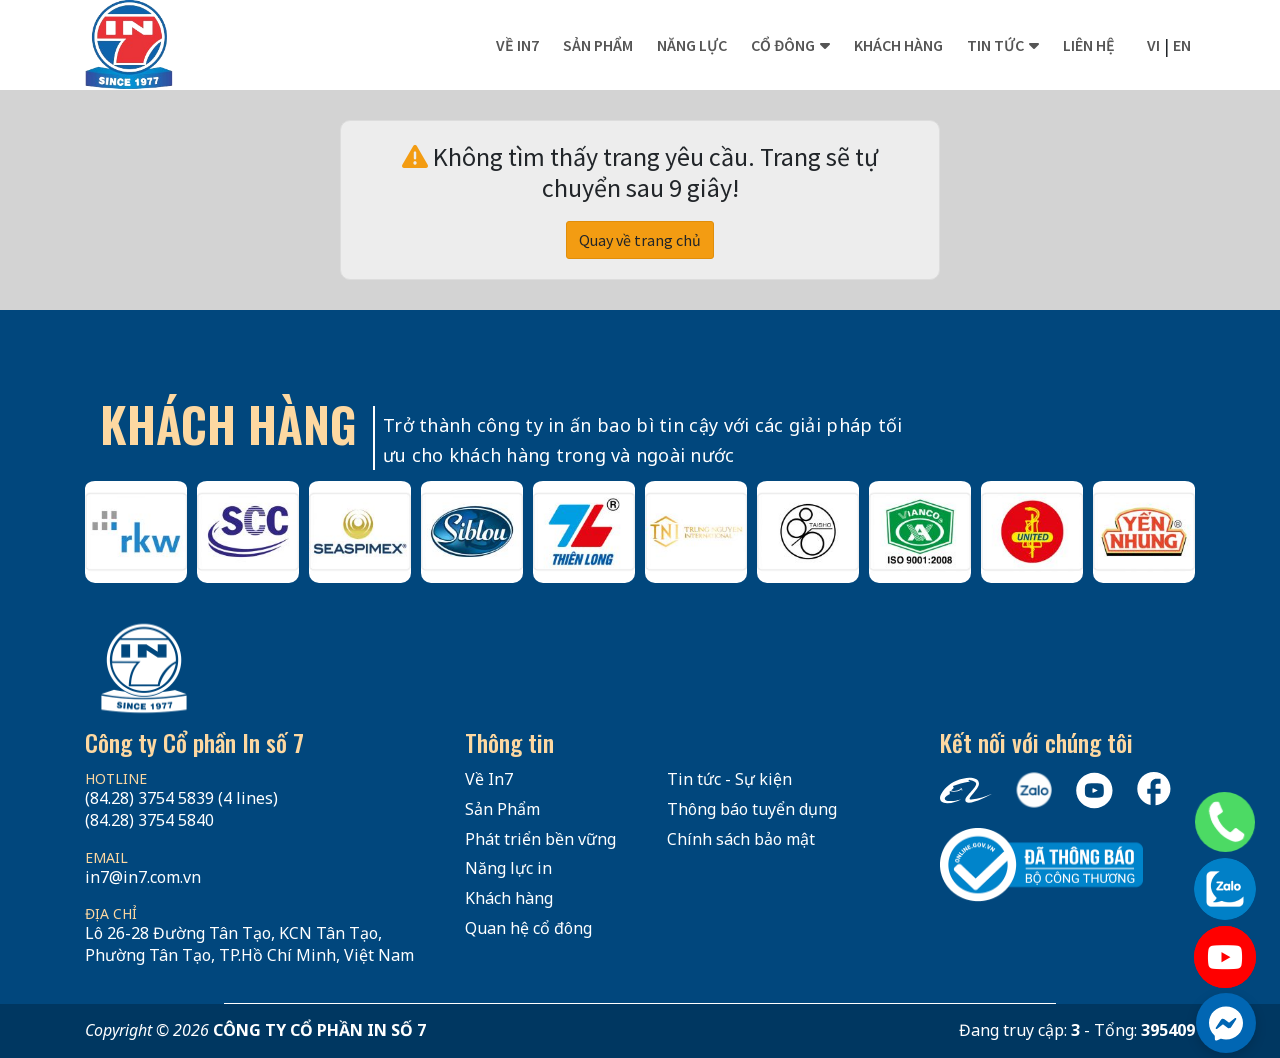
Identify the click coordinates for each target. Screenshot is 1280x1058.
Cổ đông (783, 45)
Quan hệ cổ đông (528, 928)
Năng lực (692, 45)
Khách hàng (898, 45)
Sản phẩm (598, 45)
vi (1153, 45)
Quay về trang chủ (640, 240)
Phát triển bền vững (540, 839)
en (1182, 45)
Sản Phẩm (502, 809)
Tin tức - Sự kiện (729, 779)
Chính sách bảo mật (741, 839)
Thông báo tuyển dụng (752, 809)
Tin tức (995, 45)
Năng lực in (508, 868)
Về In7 (517, 45)
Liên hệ (1089, 45)
